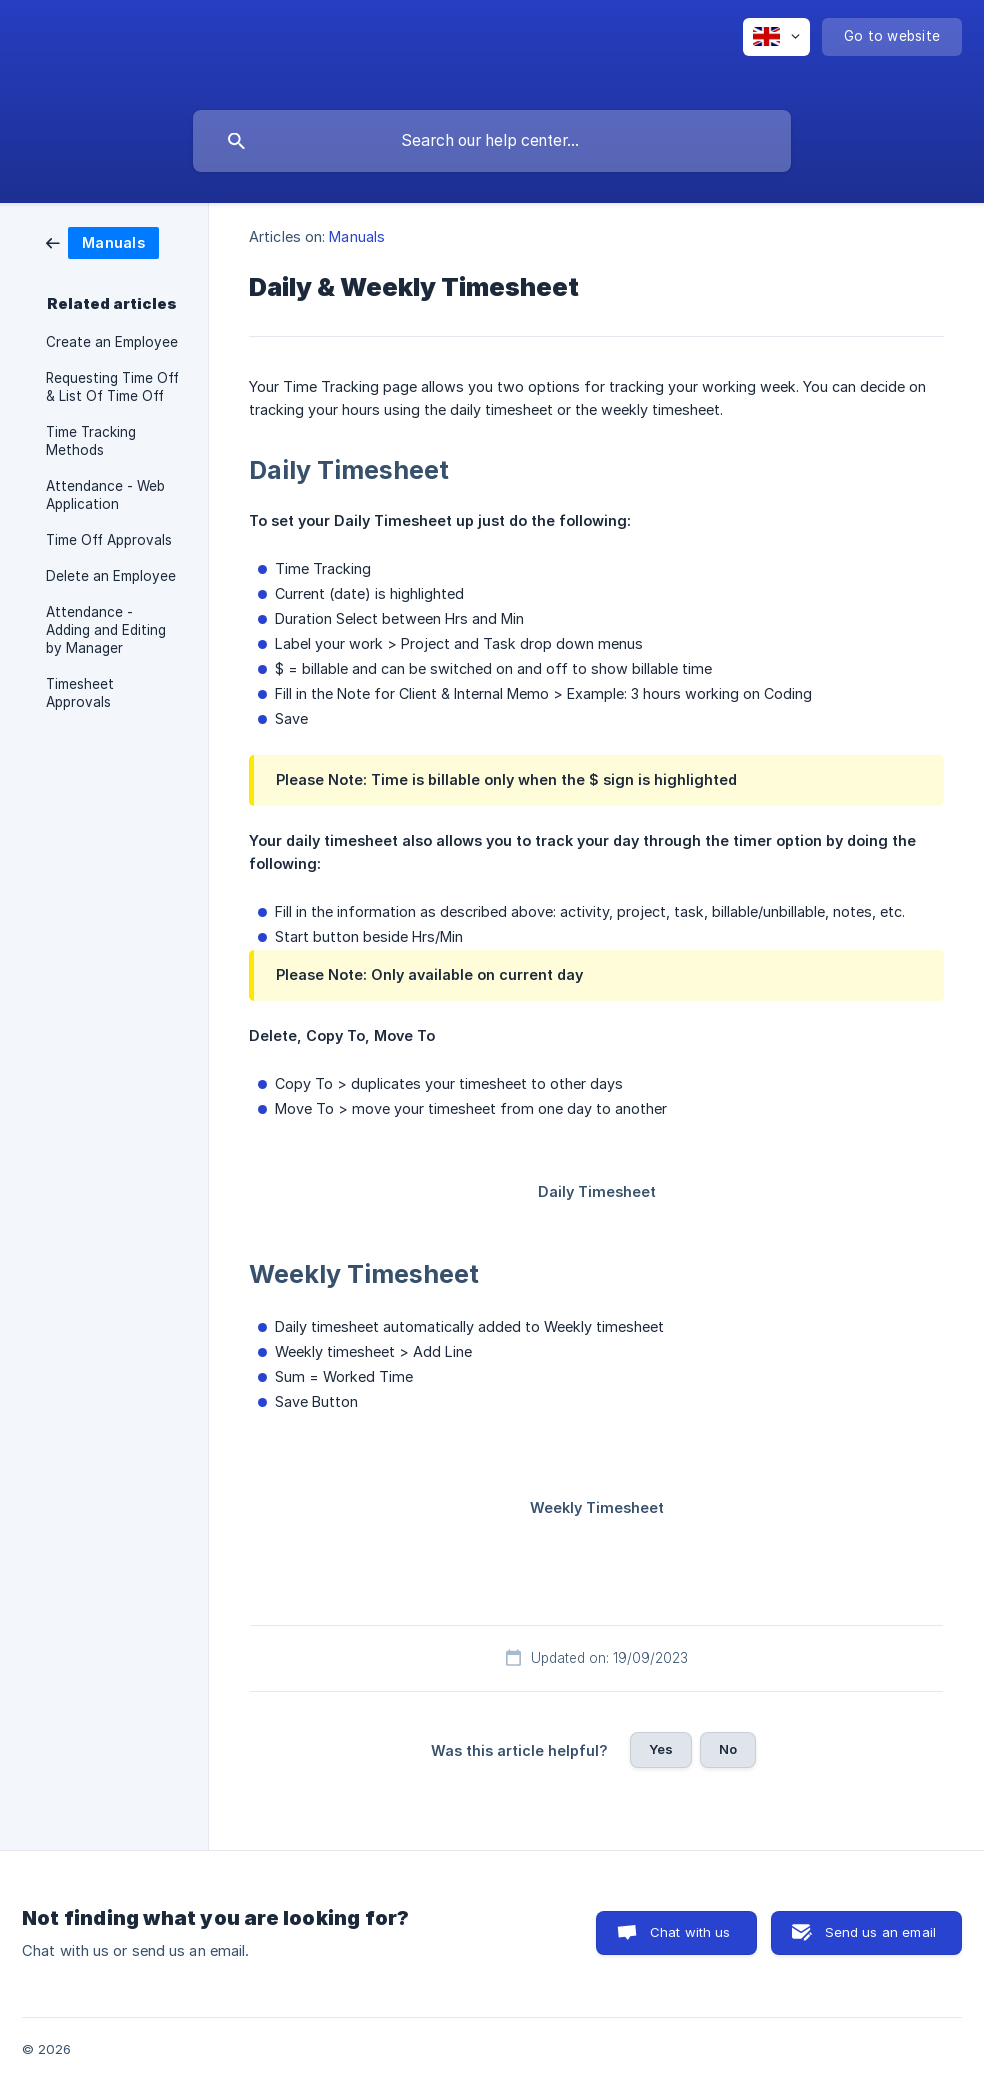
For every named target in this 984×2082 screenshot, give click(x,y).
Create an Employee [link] (112, 342)
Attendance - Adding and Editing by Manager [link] (106, 630)
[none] (776, 37)
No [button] (728, 1749)
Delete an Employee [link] (111, 576)
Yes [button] (661, 1749)
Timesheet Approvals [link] (80, 693)
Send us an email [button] (880, 1932)
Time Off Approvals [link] (109, 540)
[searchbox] (492, 141)
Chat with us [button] (690, 1932)
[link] (102, 241)
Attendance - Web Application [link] (105, 495)
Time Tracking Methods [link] (91, 441)
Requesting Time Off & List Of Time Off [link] (112, 387)
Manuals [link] (357, 236)
